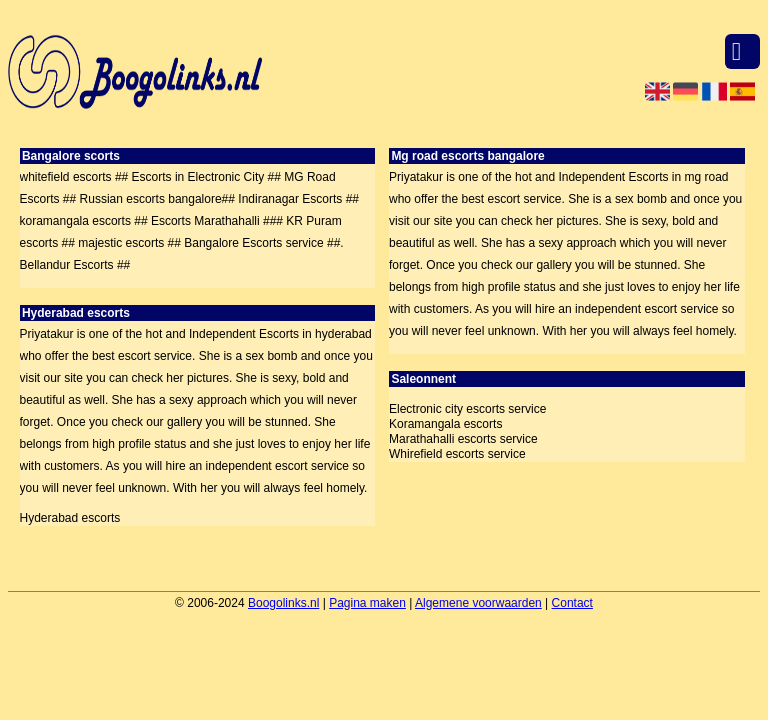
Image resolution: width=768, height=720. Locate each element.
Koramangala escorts (445, 424)
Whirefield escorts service (457, 454)
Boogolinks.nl (283, 603)
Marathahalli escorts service (463, 439)
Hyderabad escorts (70, 518)
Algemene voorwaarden (478, 603)
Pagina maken (367, 603)
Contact (572, 603)
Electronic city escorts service (467, 409)
